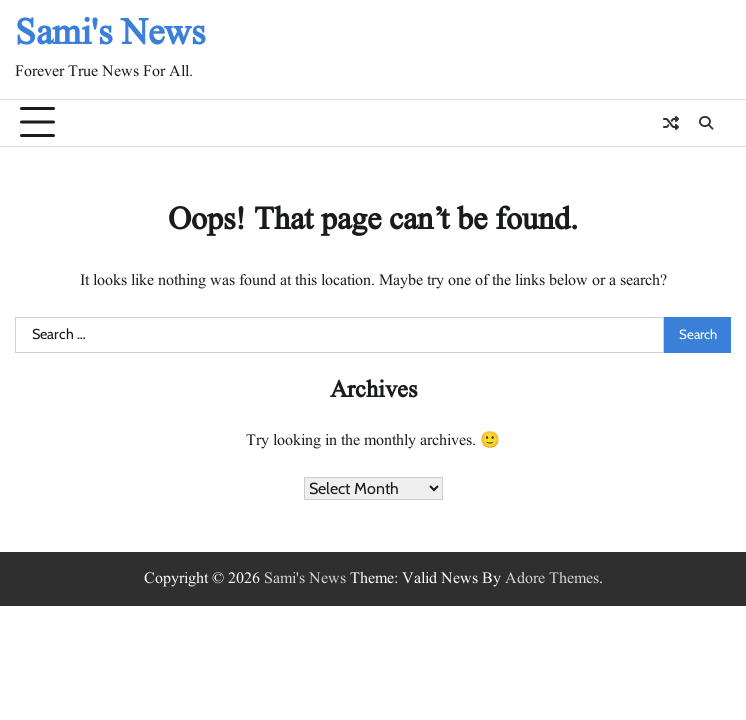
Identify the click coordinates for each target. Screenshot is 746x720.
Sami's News (110, 34)
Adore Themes (552, 579)
